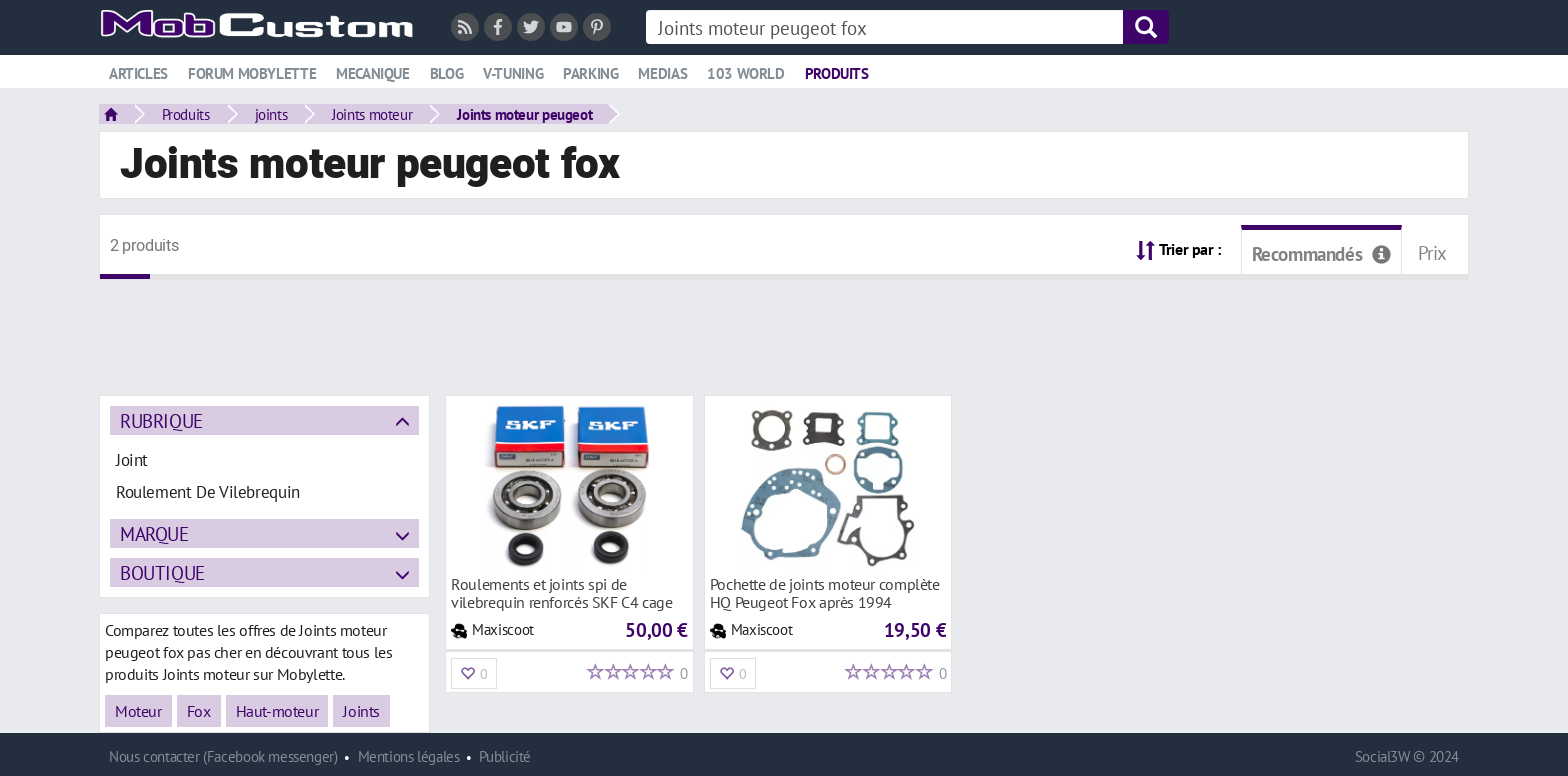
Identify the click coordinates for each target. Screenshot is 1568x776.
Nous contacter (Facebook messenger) (223, 756)
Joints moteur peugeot (524, 114)
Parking (590, 73)
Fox (199, 711)
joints (271, 114)
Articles (138, 73)
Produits (837, 73)
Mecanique (373, 73)
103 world (746, 73)
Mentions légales (409, 756)
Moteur (138, 711)
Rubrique (161, 420)
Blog (446, 73)
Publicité (505, 756)
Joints (361, 711)
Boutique (162, 572)
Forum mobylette (252, 73)
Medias (662, 73)
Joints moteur (372, 114)
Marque (154, 533)
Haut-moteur (277, 711)
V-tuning (513, 73)
